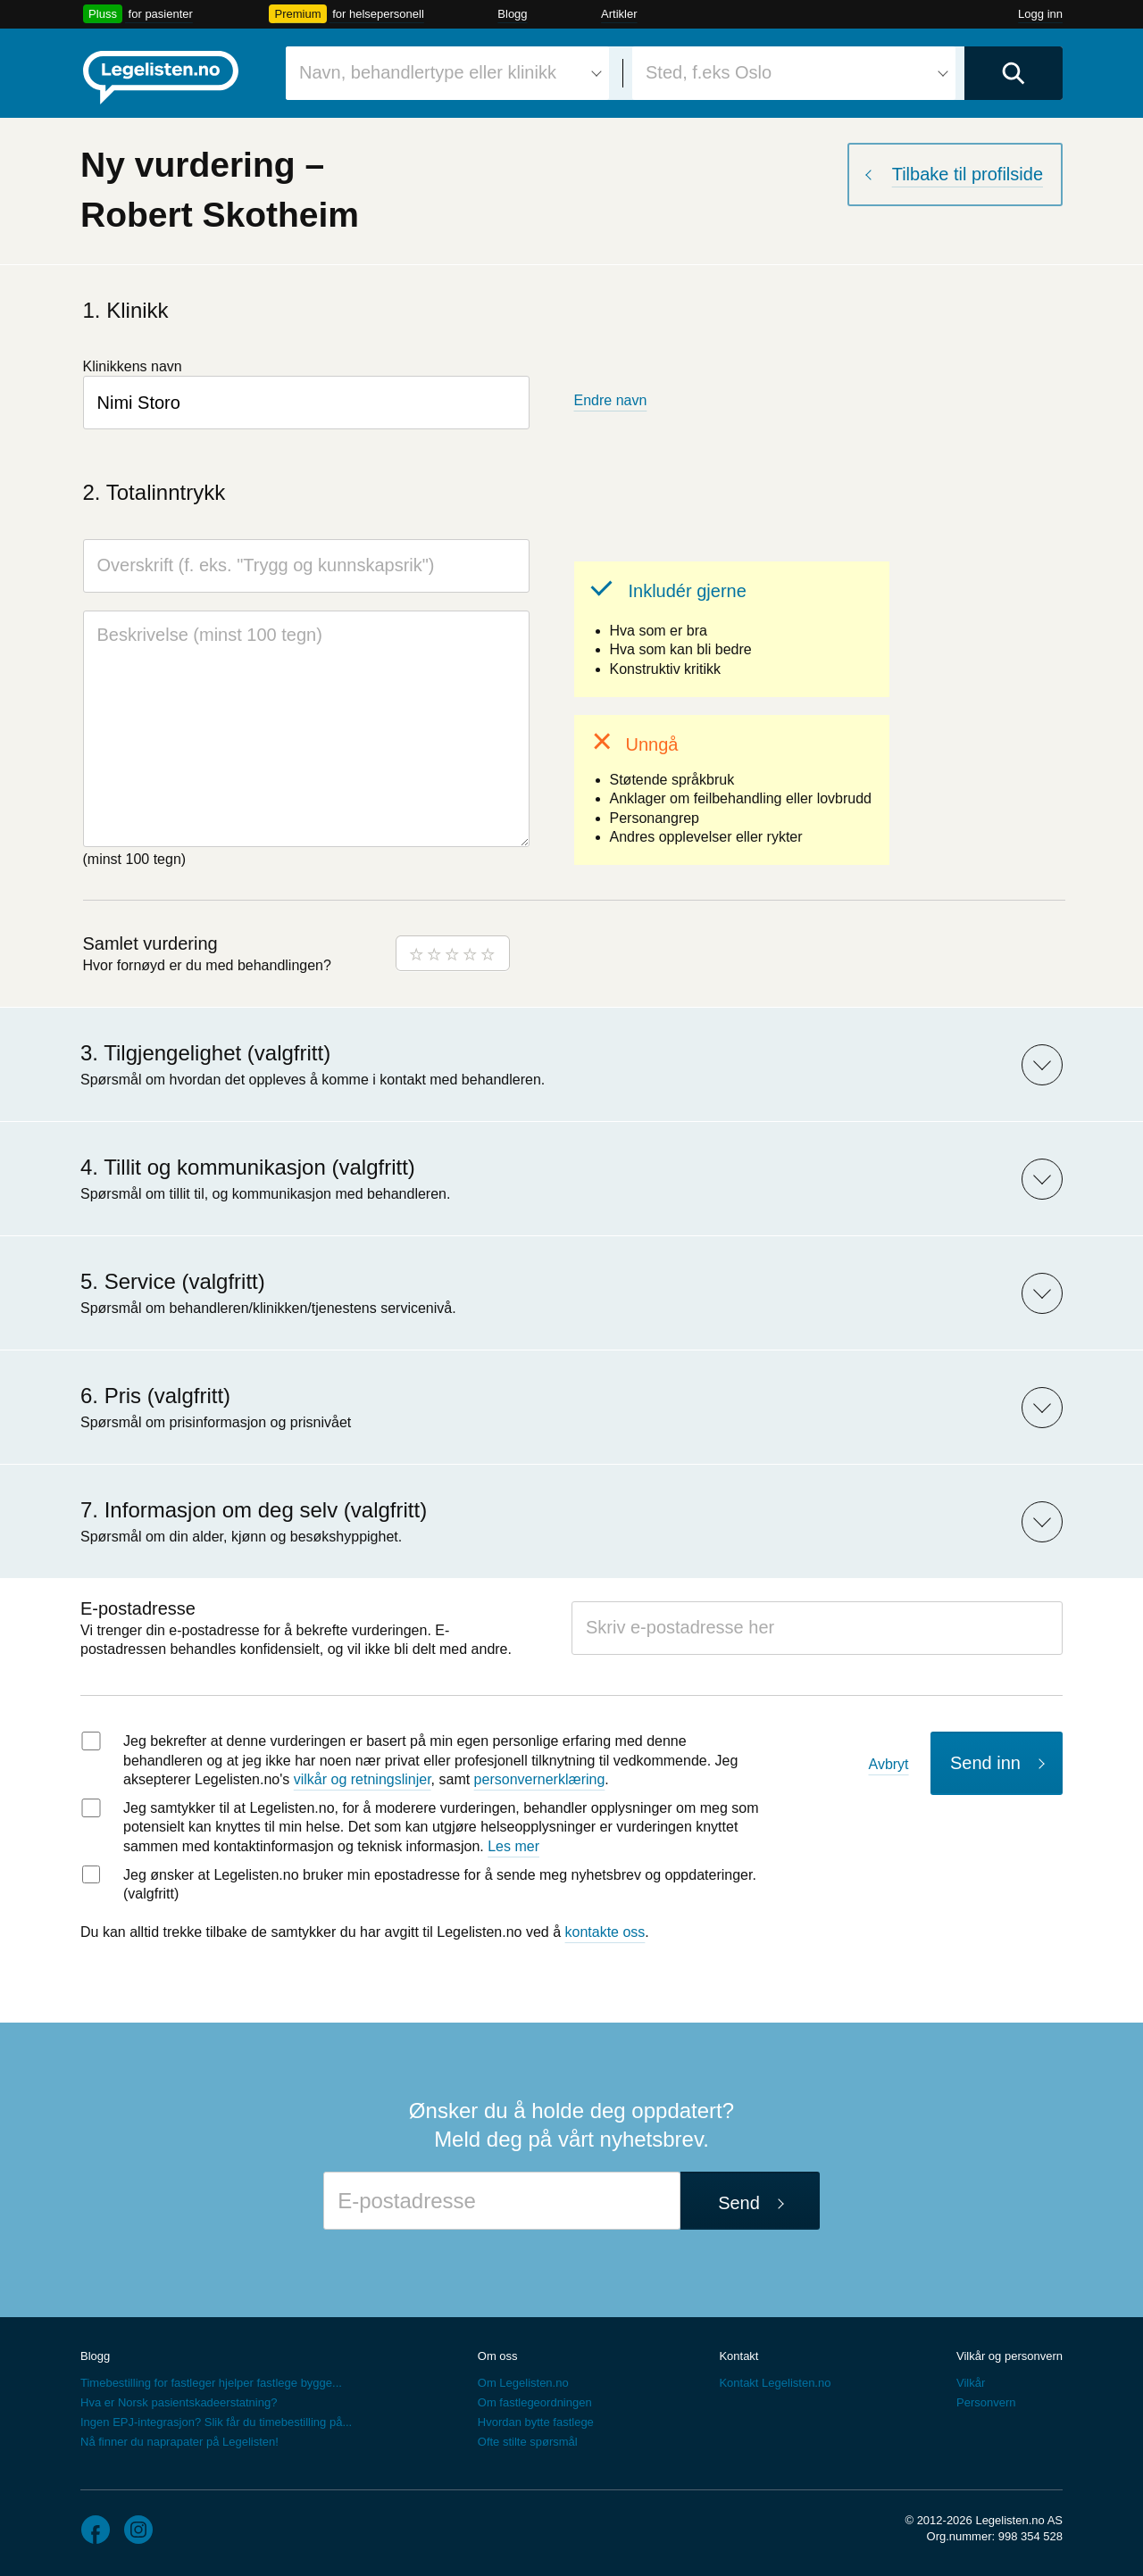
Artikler (619, 14)
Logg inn (1040, 14)
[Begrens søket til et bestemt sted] (793, 73)
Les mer (513, 1846)
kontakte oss (605, 1932)
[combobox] (447, 73)
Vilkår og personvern (1009, 2356)
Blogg (512, 14)
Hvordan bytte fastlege (536, 2422)
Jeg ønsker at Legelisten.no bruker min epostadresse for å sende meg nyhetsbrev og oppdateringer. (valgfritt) (439, 1884)
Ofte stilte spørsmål (528, 2441)
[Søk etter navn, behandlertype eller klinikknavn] (447, 73)
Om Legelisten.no (523, 2382)
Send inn (985, 1763)
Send (739, 2203)
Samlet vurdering (150, 943)
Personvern (985, 2402)
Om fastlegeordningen (535, 2402)
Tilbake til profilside (967, 174)
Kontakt (738, 2356)
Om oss (498, 2356)
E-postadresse (138, 1608)
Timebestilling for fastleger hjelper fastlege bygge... (211, 2382)
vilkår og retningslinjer (362, 1779)
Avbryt (889, 1764)
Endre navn (610, 400)
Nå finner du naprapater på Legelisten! (179, 2441)
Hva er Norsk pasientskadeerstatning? (178, 2402)
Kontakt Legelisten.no (774, 2382)
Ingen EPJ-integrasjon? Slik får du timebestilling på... (216, 2422)
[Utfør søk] (1013, 73)
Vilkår (970, 2382)
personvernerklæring (539, 1779)
